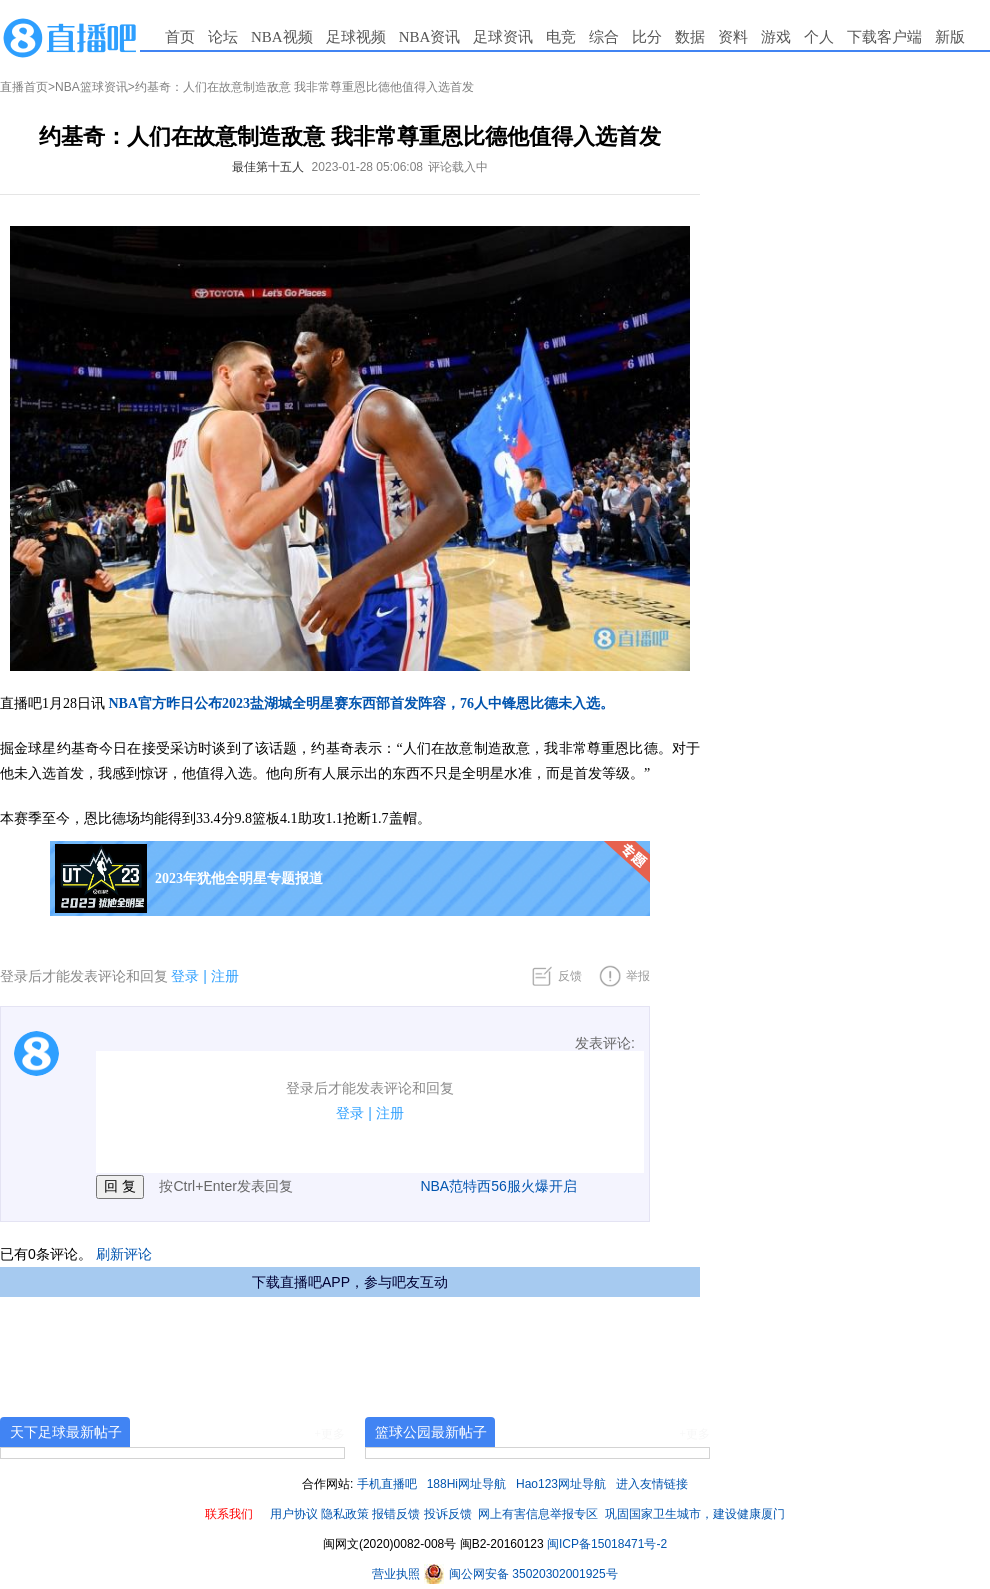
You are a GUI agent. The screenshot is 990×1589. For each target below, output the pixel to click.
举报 (638, 976)
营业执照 (397, 1574)
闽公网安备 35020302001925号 (521, 1574)
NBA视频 (282, 37)
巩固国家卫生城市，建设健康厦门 (695, 1514)
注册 (225, 976)
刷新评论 (124, 1254)
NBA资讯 (430, 37)
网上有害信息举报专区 (538, 1514)
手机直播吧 (387, 1484)
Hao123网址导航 (561, 1484)
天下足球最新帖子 (66, 1432)
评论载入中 (458, 167)
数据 (690, 37)
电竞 (561, 37)
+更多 (329, 1434)
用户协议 (294, 1514)
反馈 (570, 976)
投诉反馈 (448, 1514)
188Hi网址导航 (466, 1484)
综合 (604, 37)
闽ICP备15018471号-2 (607, 1544)
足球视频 (356, 37)
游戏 (776, 37)
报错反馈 (396, 1514)
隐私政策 (345, 1514)
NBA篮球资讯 (91, 87)
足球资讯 (503, 37)
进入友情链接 (652, 1484)
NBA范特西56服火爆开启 (498, 1186)
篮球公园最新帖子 (431, 1432)
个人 (819, 37)
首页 (180, 37)
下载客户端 (884, 37)
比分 (647, 37)
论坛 (223, 37)
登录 (185, 976)
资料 (733, 37)
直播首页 (24, 87)
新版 (950, 37)
